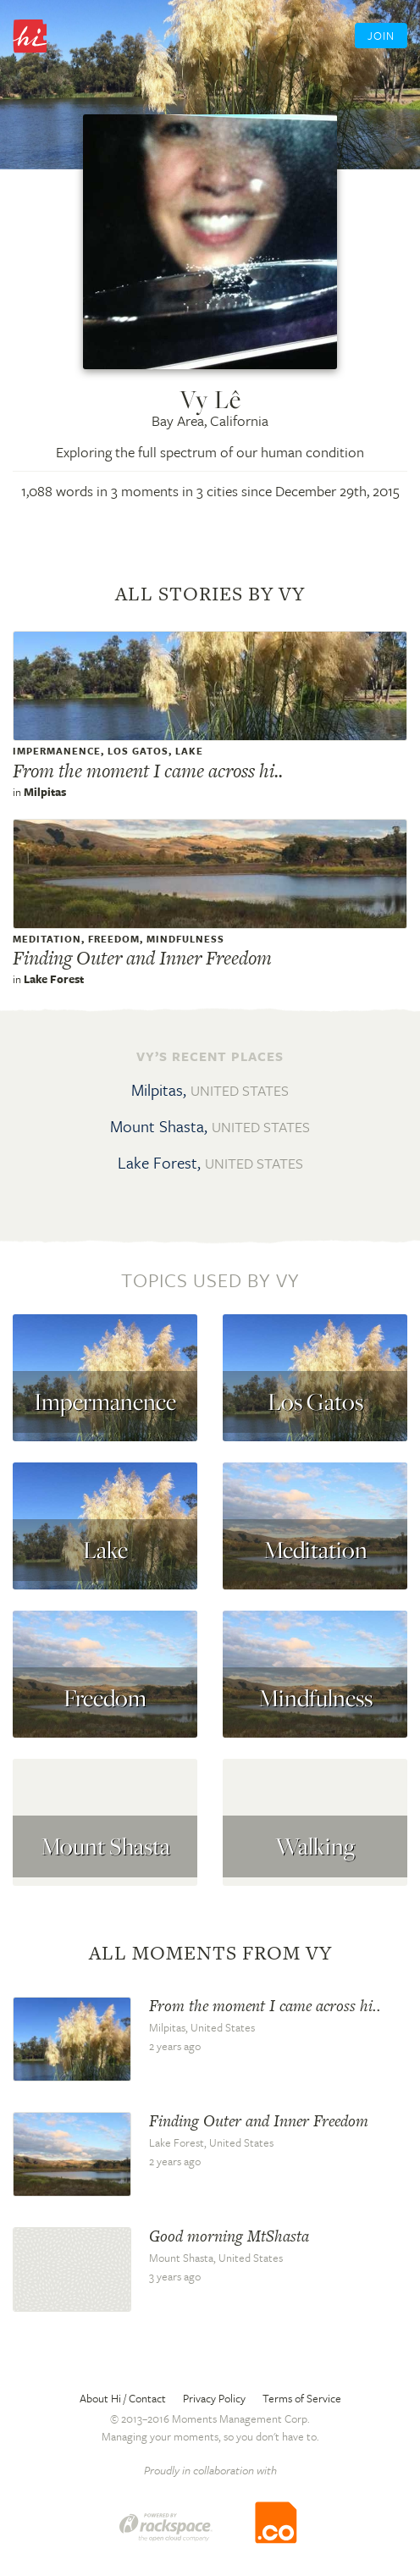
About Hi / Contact (123, 2398)
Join (381, 35)
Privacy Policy (214, 2398)
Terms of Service (301, 2398)
